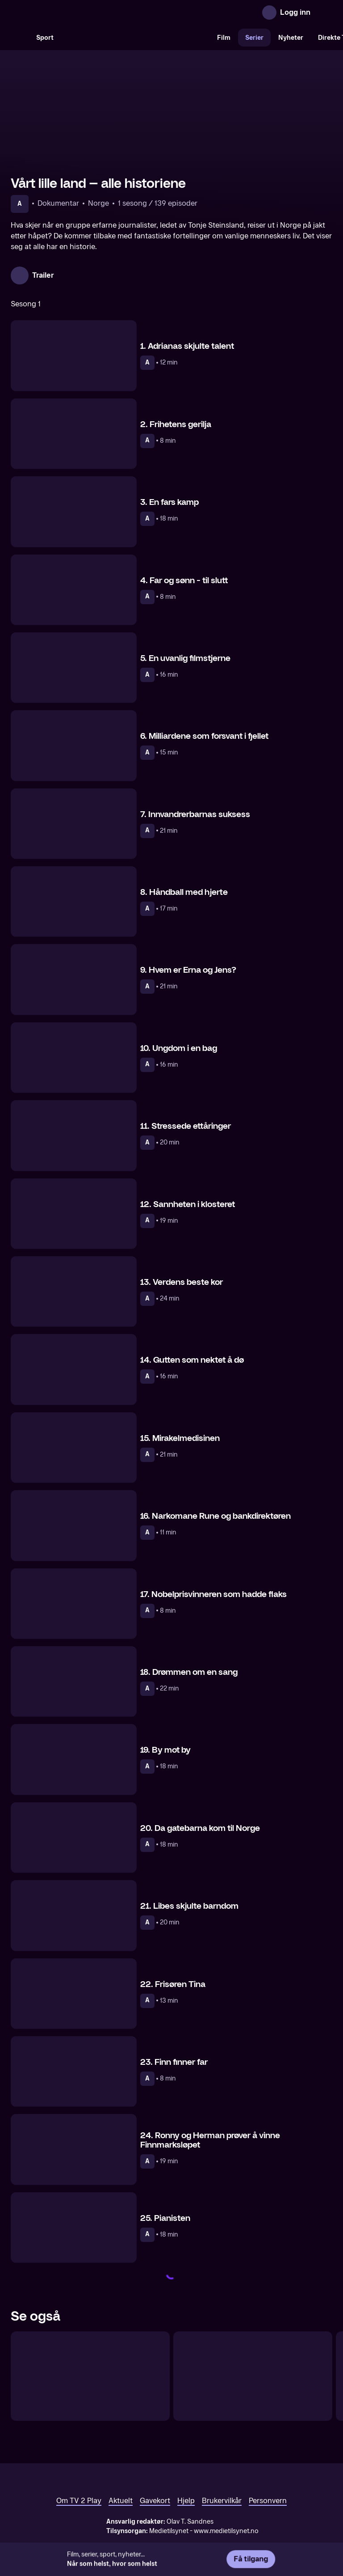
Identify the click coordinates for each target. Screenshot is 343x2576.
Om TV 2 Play (78, 2500)
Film (223, 38)
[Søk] (20, 38)
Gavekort (155, 2500)
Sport (45, 38)
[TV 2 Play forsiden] (78, 12)
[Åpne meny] (323, 12)
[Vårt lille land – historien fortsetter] (90, 2376)
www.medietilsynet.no (226, 2531)
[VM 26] (135, 38)
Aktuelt (121, 2500)
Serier (254, 38)
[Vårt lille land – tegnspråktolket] (252, 2376)
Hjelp (186, 2500)
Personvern (268, 2500)
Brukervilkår (222, 2500)
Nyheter (290, 38)
